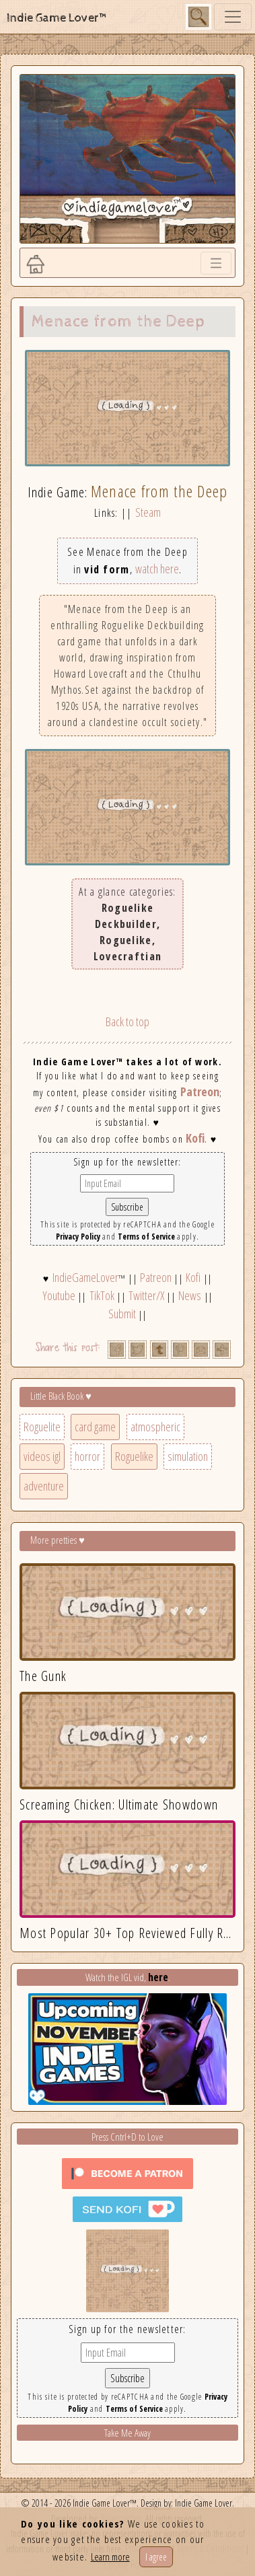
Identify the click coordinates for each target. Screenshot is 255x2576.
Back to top (127, 1021)
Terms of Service (146, 1236)
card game (95, 1427)
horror (87, 1456)
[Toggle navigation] (233, 16)
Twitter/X (146, 1295)
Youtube (58, 1295)
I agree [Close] (156, 2556)
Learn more (110, 2556)
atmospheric (155, 1427)
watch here (157, 569)
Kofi (195, 1138)
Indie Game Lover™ (57, 18)
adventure (44, 1486)
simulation (188, 1456)
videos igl (42, 1456)
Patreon (199, 1091)
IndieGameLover (85, 1277)
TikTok (101, 1295)
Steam (148, 512)
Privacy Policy (78, 1236)
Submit (122, 1313)
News (189, 1295)
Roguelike (134, 1456)
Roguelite (42, 1427)
